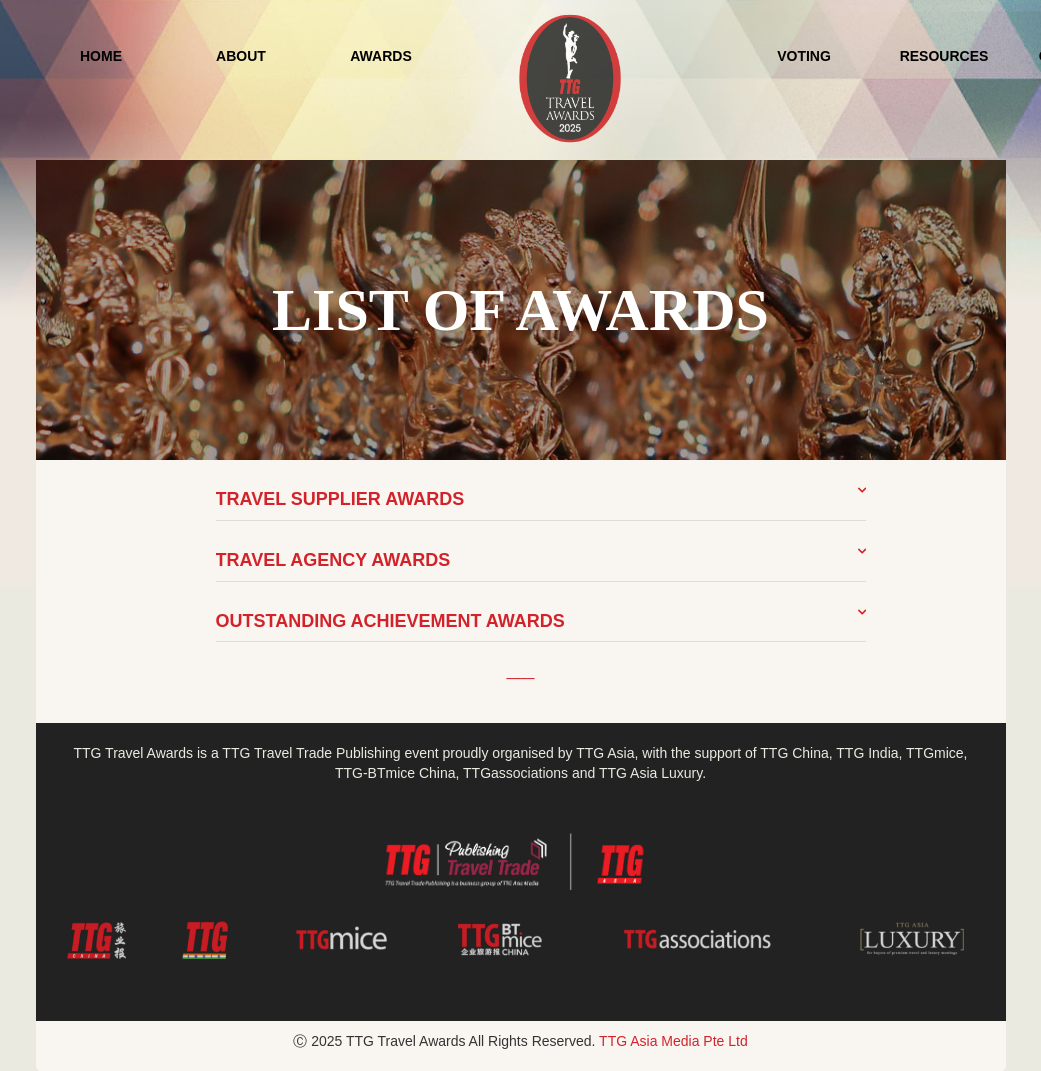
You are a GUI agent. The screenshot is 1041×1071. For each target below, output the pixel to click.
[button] (541, 500)
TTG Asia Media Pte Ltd (673, 1041)
